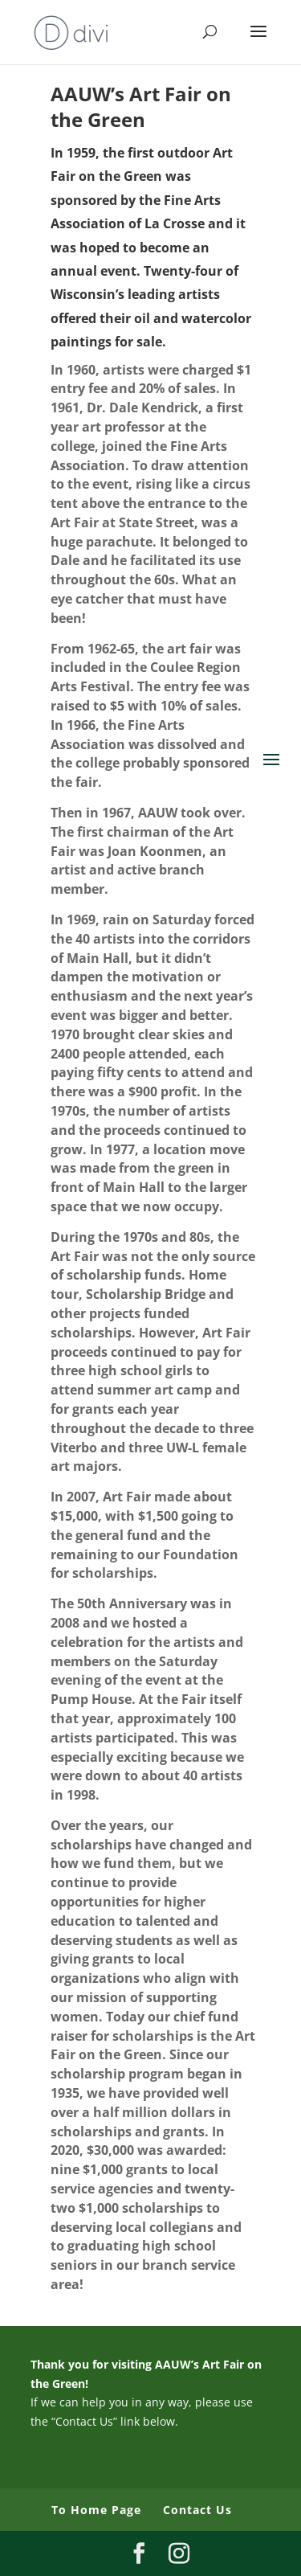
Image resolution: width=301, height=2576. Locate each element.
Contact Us (197, 2509)
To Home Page (96, 2509)
